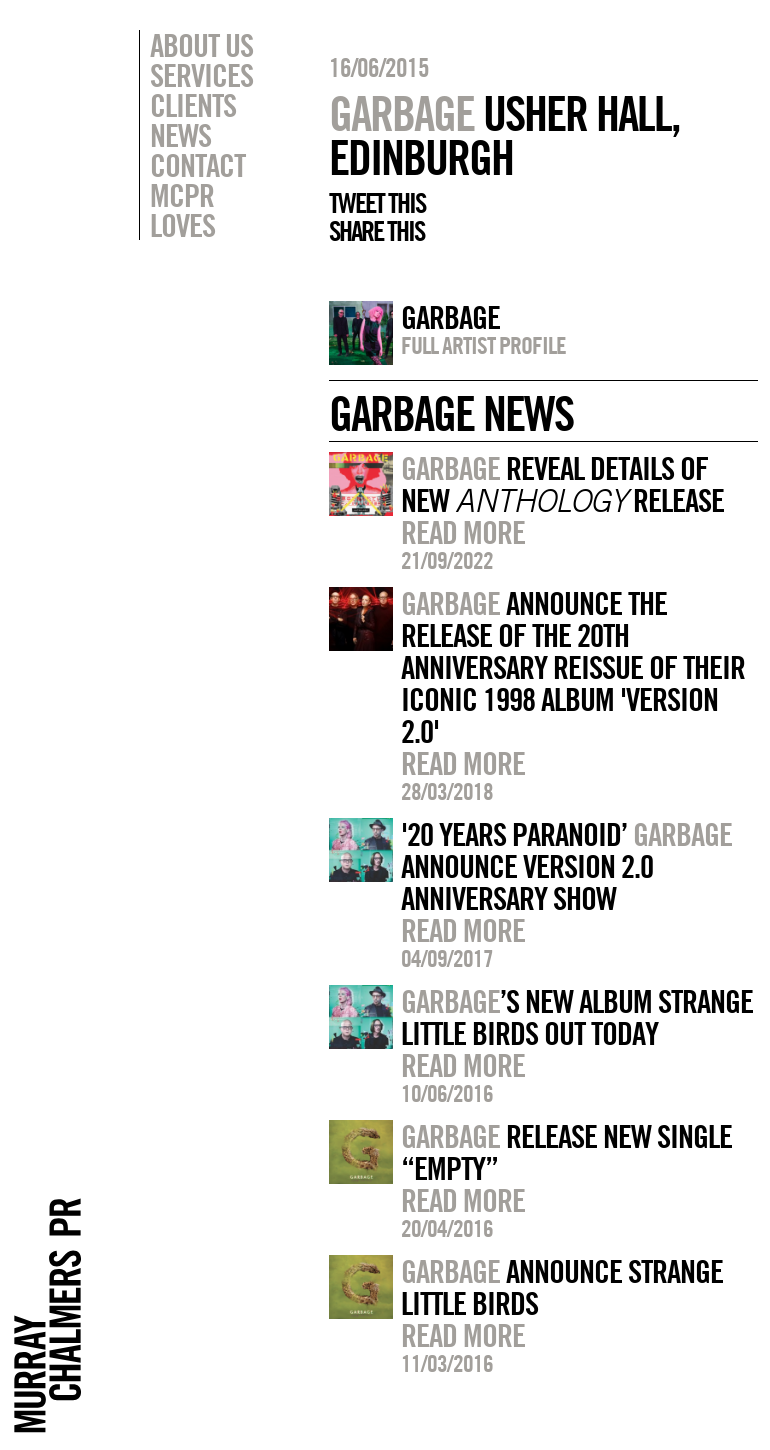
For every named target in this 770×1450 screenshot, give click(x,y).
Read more (463, 532)
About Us (201, 45)
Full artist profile (483, 345)
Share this (376, 231)
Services (201, 75)
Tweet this (377, 203)
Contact (197, 165)
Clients (193, 105)
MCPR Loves (182, 210)
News (180, 135)
